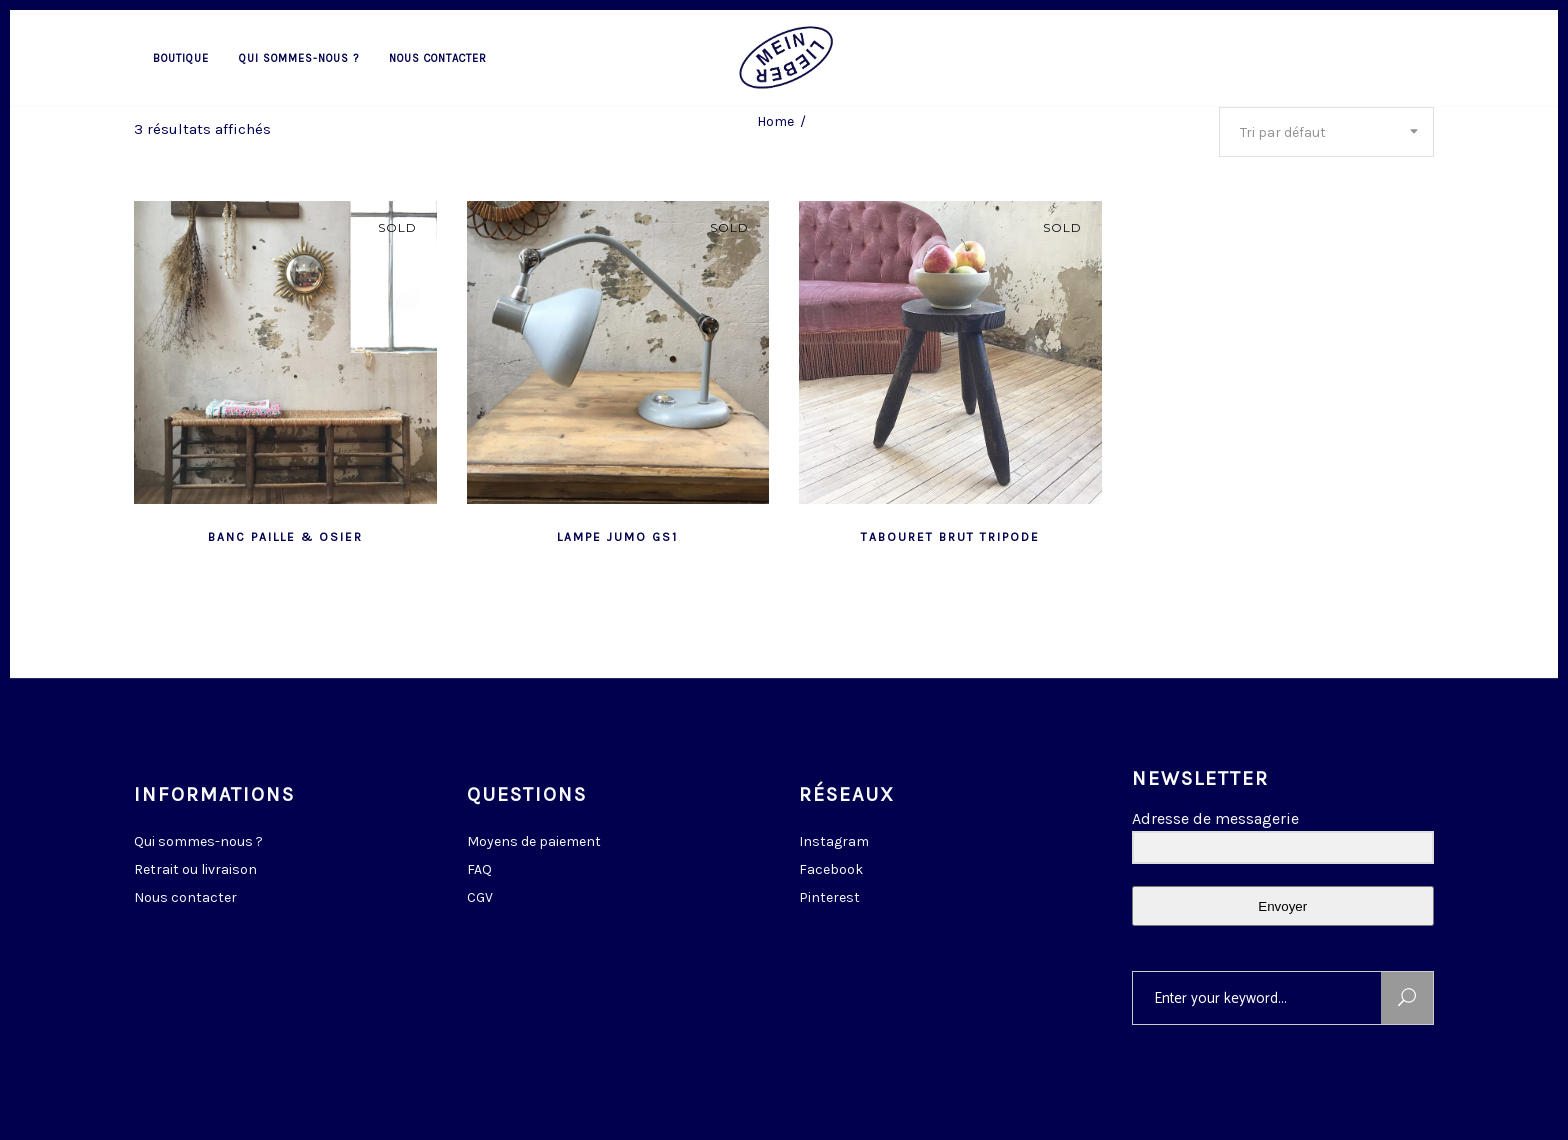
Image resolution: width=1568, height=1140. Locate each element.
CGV (480, 897)
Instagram (834, 841)
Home (775, 121)
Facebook (831, 869)
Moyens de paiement (534, 841)
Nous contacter (185, 897)
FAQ (479, 869)
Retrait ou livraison (195, 869)
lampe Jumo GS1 (617, 537)
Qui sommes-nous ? (198, 841)
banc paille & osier (285, 537)
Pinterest (829, 897)
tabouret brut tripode (950, 537)
